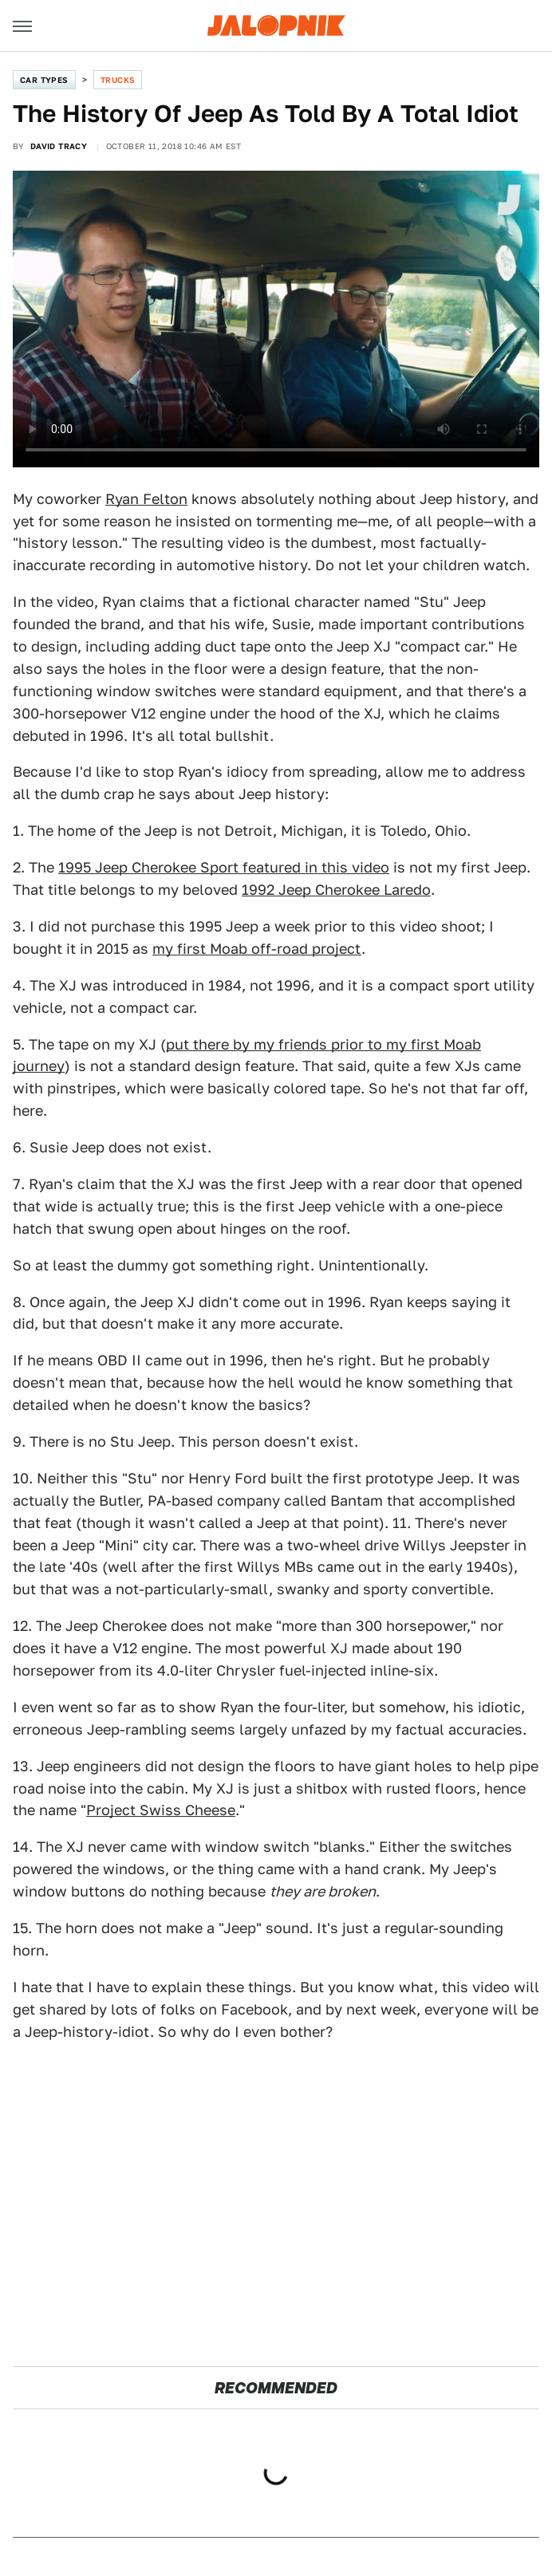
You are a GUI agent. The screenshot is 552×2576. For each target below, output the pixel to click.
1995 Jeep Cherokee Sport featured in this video (223, 867)
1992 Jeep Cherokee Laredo (336, 889)
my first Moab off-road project (256, 948)
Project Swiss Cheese (160, 1810)
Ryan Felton (146, 498)
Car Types (44, 80)
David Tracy (58, 146)
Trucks (118, 80)
